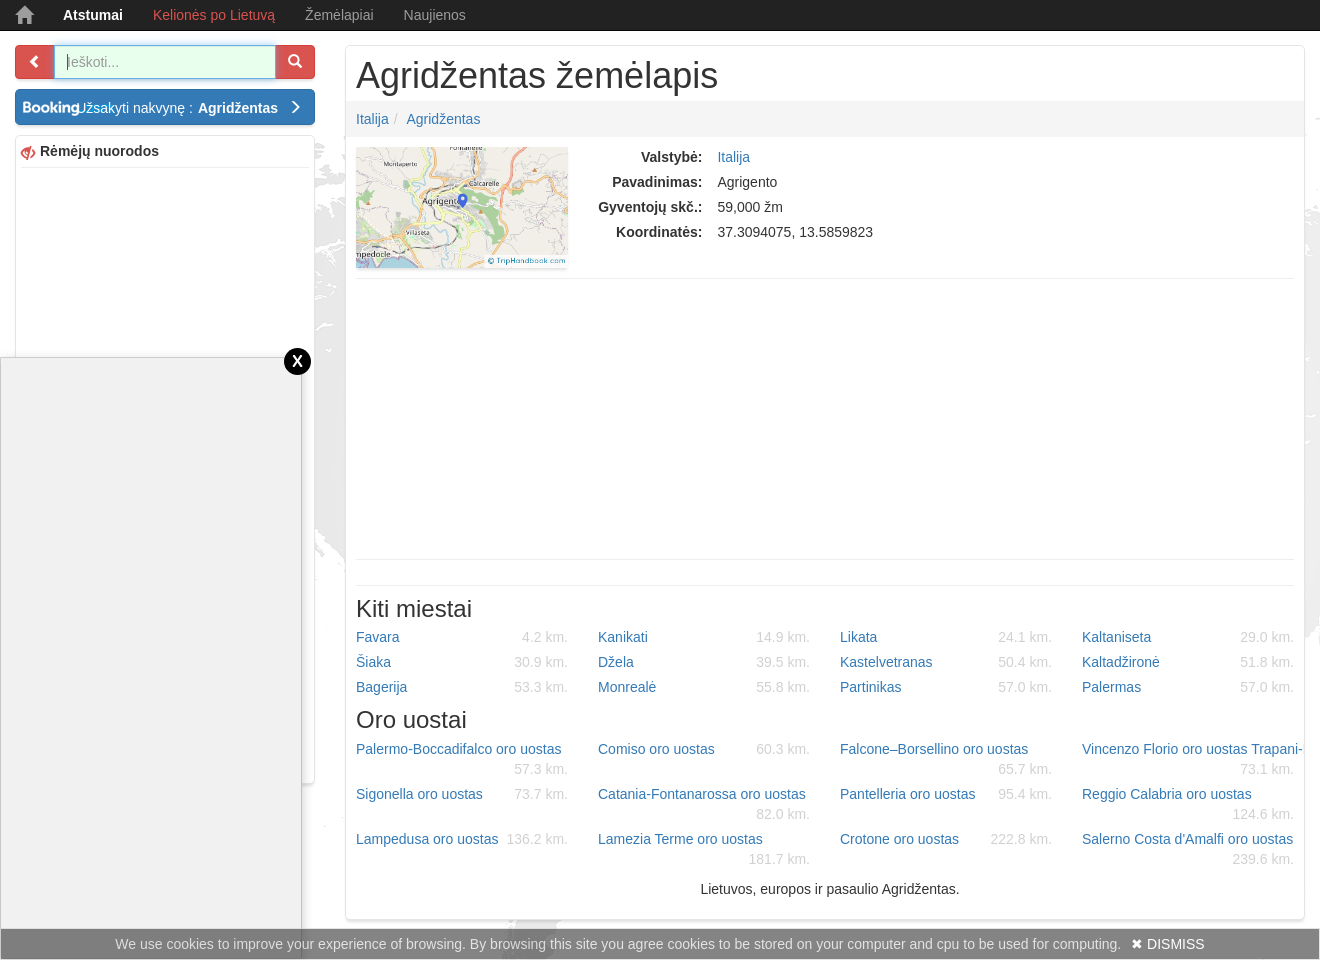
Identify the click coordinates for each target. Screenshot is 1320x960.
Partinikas (946, 687)
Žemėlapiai (339, 15)
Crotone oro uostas (946, 839)
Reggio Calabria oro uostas (1188, 805)
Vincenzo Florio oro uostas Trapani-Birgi (1195, 760)
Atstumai (93, 15)
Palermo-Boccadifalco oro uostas (462, 760)
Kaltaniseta (1188, 637)
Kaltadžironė (1188, 662)
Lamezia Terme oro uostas (704, 850)
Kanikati (704, 637)
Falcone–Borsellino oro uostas (946, 760)
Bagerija (462, 687)
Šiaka (462, 662)
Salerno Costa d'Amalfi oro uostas (1188, 850)
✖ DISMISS (1167, 944)
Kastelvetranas (946, 662)
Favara (462, 637)
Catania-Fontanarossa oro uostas (704, 805)
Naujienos (435, 15)
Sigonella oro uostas (462, 794)
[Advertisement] (825, 419)
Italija (372, 119)
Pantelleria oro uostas (946, 794)
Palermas (1188, 687)
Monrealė (704, 687)
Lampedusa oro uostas (462, 839)
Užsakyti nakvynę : (189, 108)
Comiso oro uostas (704, 749)
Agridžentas (443, 119)
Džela (704, 662)
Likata (946, 637)
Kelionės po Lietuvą (214, 15)
